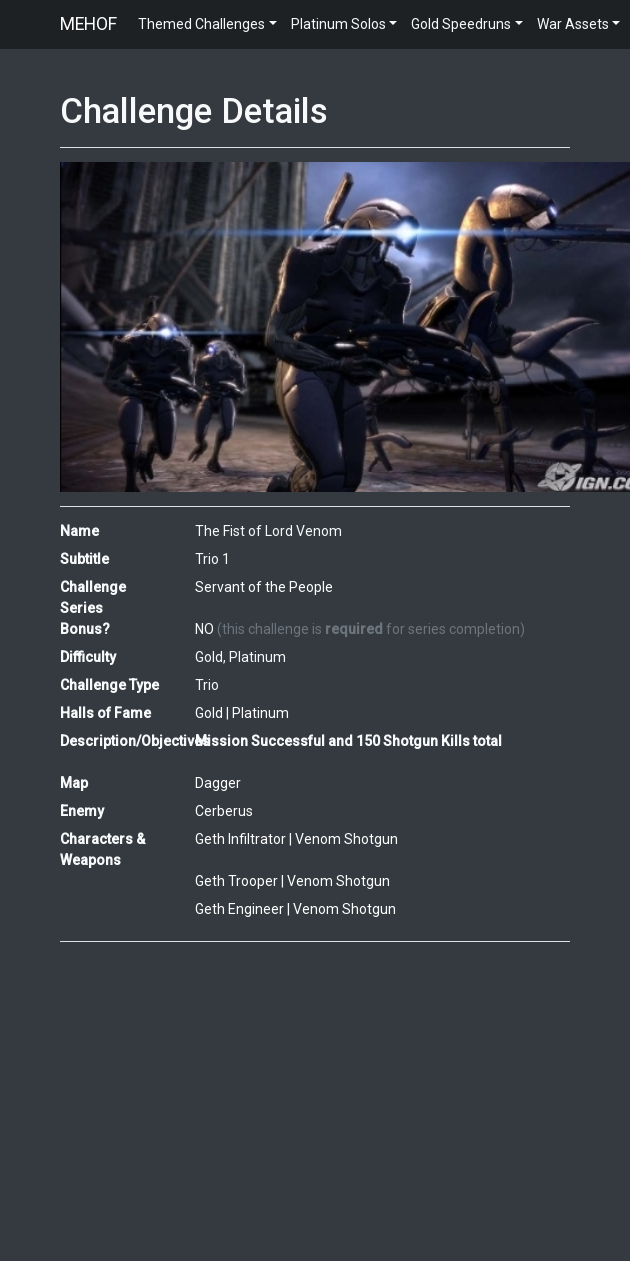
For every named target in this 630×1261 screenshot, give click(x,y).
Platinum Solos (338, 24)
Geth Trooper (236, 881)
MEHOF (88, 24)
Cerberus (224, 811)
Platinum (260, 713)
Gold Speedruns (461, 24)
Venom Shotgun (346, 839)
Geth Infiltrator (240, 839)
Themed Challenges (201, 24)
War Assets (573, 24)
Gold (209, 713)
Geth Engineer (239, 909)
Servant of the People (264, 587)
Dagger (218, 783)
